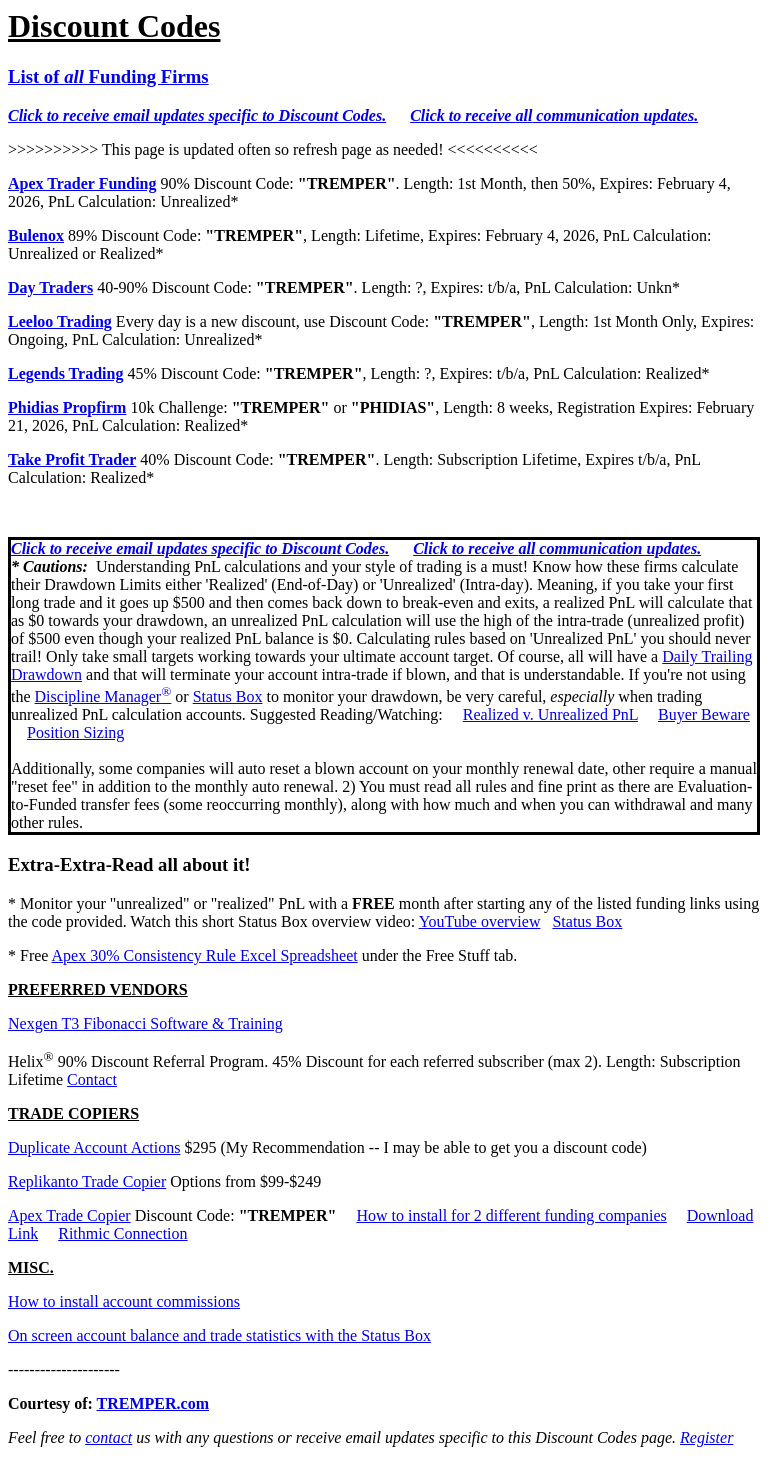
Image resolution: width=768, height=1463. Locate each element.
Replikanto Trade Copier (87, 1181)
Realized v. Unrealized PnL (550, 714)
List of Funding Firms (108, 76)
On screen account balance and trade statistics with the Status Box (219, 1335)
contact (108, 1437)
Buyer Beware (704, 714)
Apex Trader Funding (82, 183)
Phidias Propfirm (67, 407)
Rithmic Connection (122, 1233)
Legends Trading (65, 373)
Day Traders (50, 287)
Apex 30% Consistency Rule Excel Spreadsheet (205, 955)
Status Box (228, 696)
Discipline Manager (103, 696)
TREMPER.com (153, 1403)
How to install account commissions (124, 1301)
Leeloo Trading (60, 321)
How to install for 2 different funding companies (511, 1215)
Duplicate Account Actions (94, 1147)
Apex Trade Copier (69, 1215)
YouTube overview (480, 921)
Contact (92, 1079)
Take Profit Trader (72, 459)
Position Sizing (75, 732)
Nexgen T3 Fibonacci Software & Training (145, 1023)
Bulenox (36, 235)
